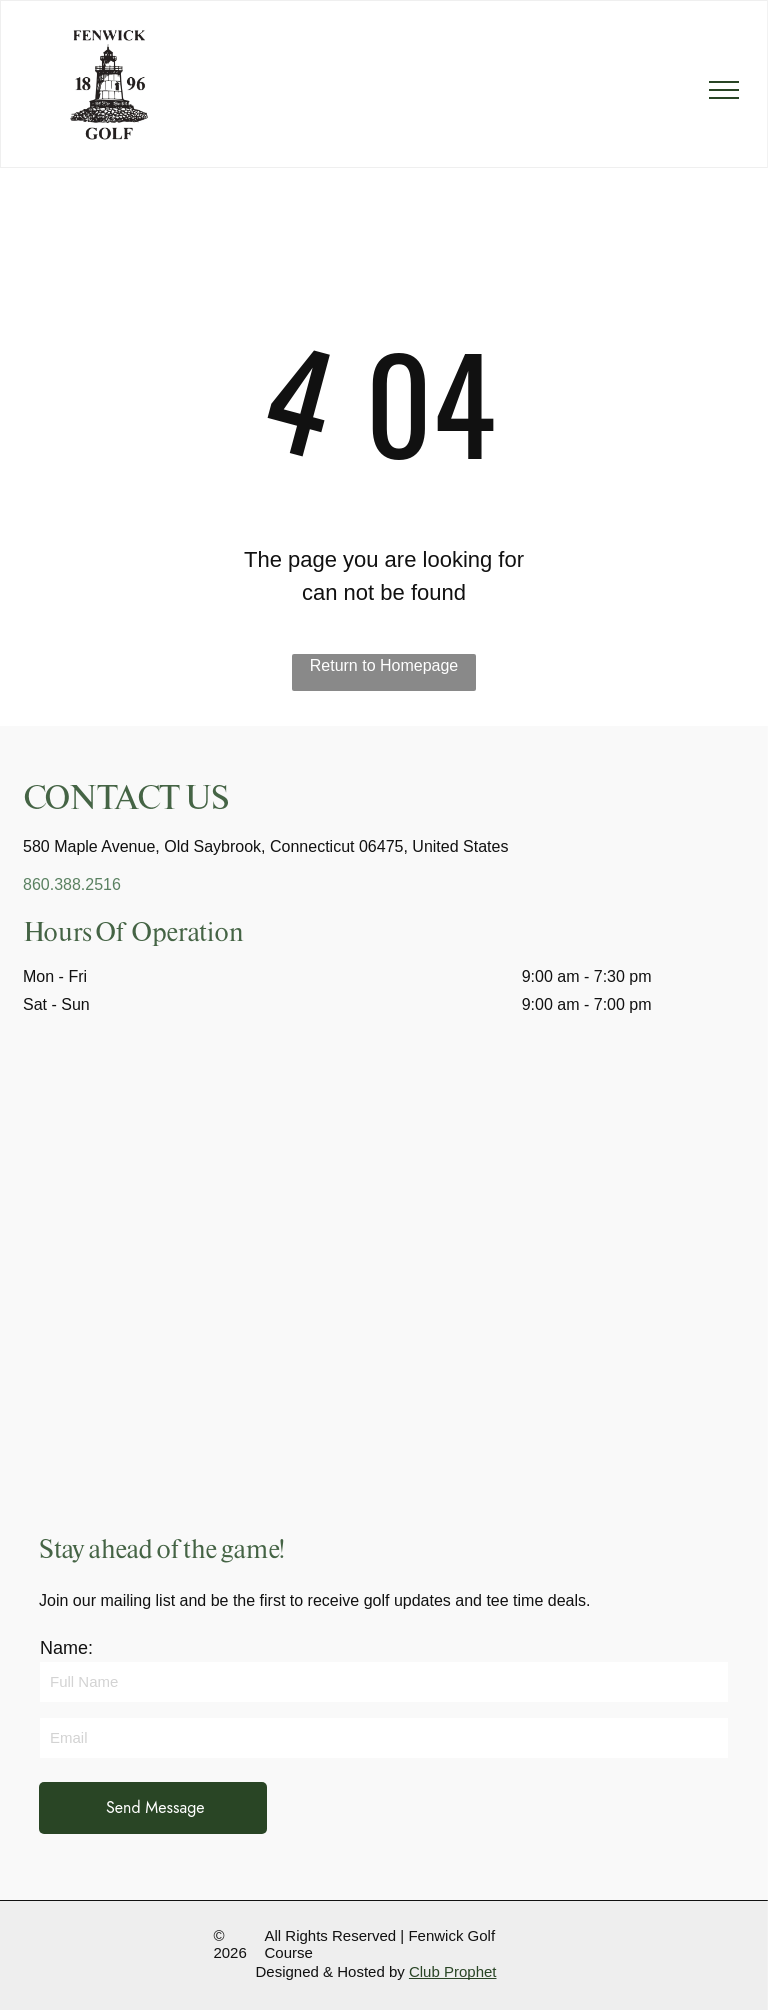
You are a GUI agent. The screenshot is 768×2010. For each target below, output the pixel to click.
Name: (66, 1648)
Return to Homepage (384, 665)
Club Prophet (453, 1971)
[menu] (724, 90)
